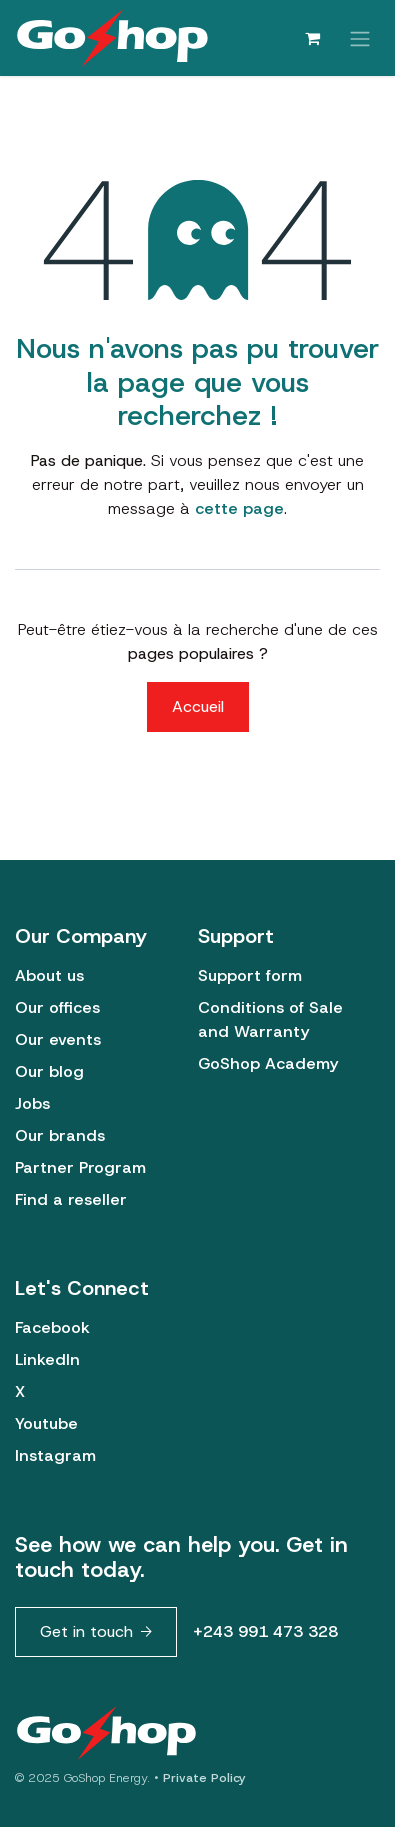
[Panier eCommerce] (312, 38)
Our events (58, 1039)
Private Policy (204, 1778)
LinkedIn (47, 1359)
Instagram (55, 1455)
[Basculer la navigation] (360, 37)
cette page (239, 508)
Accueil (198, 706)
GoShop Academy (268, 1063)
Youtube (46, 1423)
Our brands (60, 1135)
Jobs (32, 1103)
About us (49, 975)
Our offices (57, 1007)
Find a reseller (71, 1199)
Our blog (49, 1071)
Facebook (52, 1327)
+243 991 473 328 (265, 1631)
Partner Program (80, 1167)
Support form (250, 975)
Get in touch (86, 1631)
